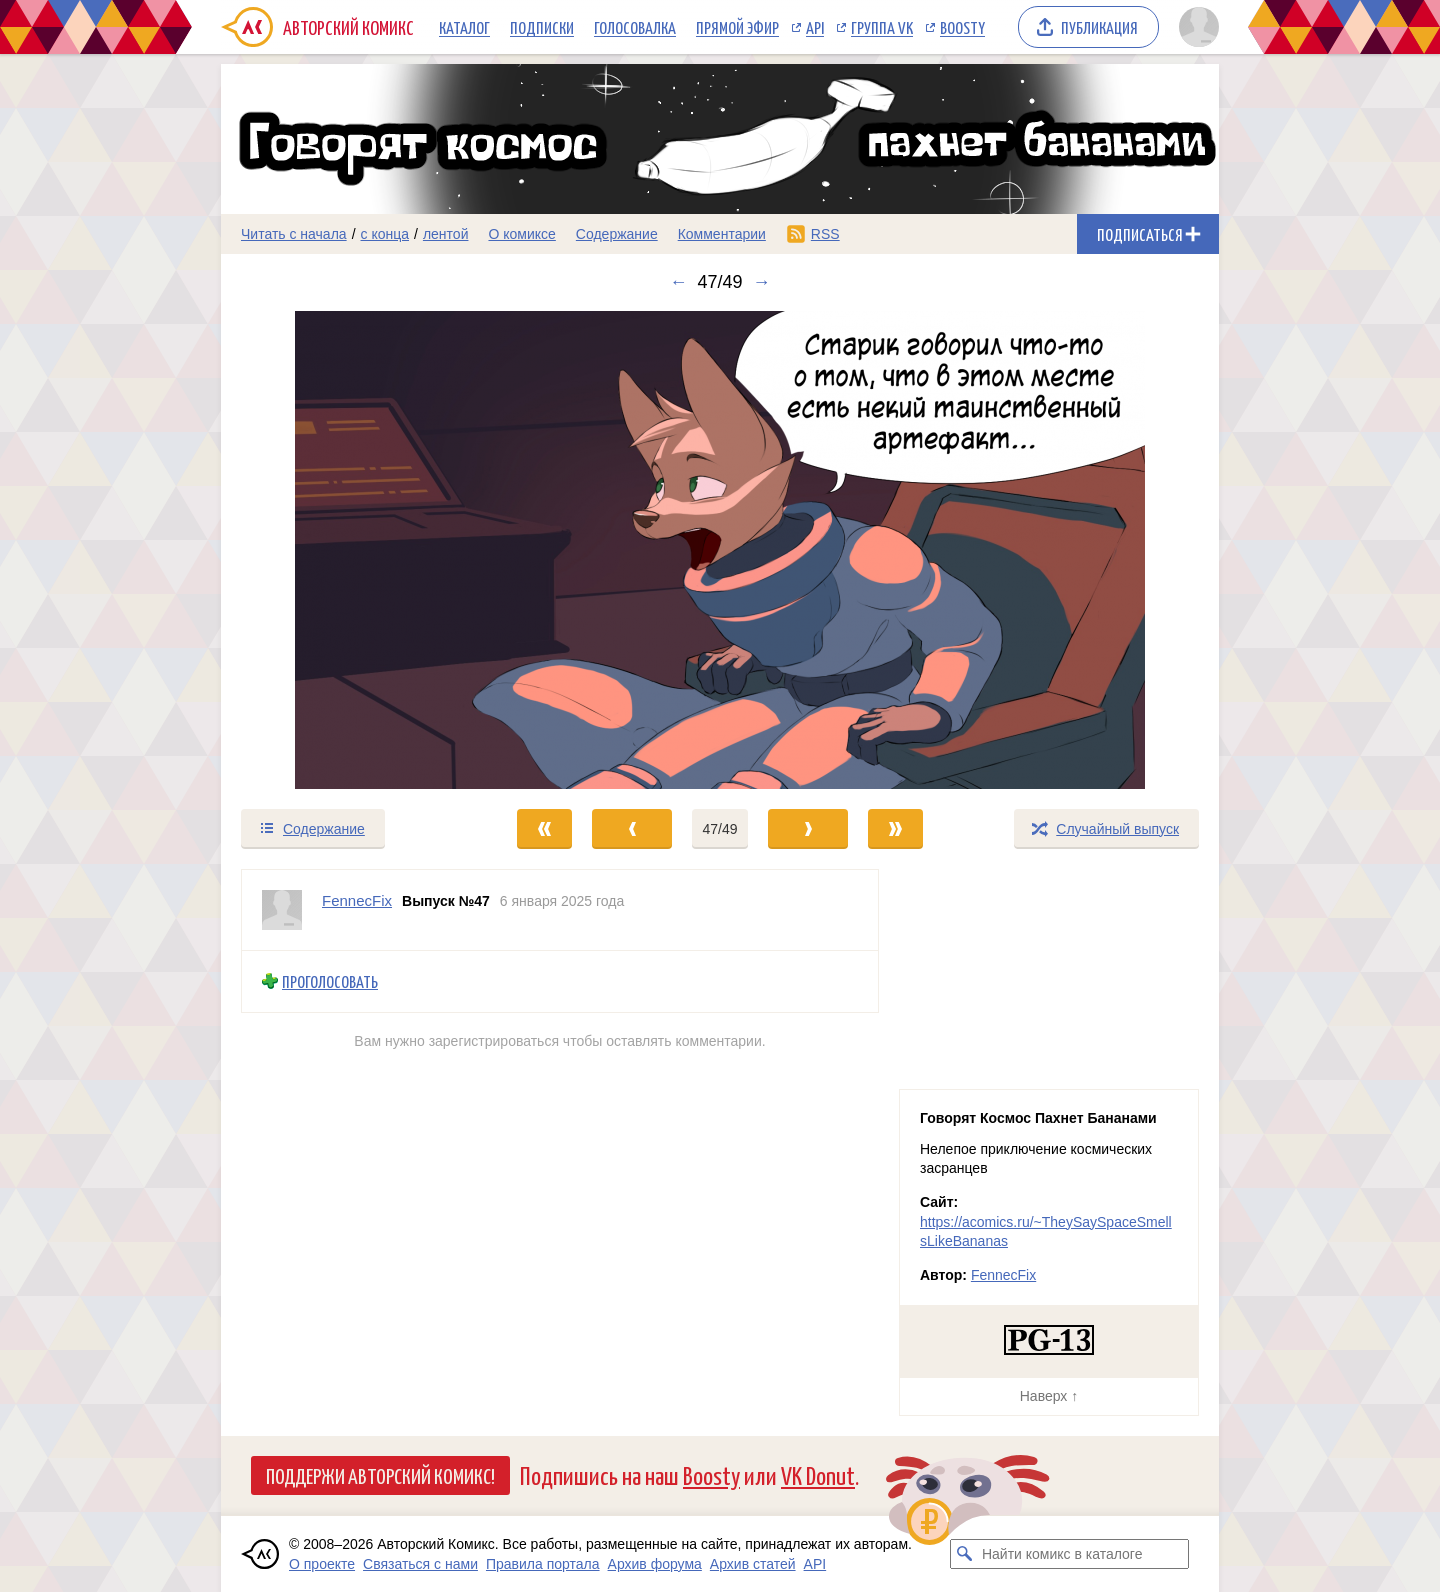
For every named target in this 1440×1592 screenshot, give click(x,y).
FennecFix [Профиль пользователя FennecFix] (357, 900)
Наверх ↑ (1049, 1396)
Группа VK (882, 27)
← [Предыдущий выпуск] (678, 282)
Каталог (464, 27)
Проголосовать (330, 981)
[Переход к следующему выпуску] (720, 550)
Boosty (962, 27)
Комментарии (722, 234)
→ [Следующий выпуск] (762, 282)
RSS (825, 234)
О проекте (322, 1564)
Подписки (542, 27)
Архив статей (753, 1564)
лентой (446, 234)
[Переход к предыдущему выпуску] (346, 550)
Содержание (617, 234)
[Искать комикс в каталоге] (965, 1554)
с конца (385, 234)
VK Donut (818, 1474)
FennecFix (1003, 1275)
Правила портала (543, 1564)
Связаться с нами (420, 1564)
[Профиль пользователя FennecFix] (282, 910)
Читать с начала (294, 234)
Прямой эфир (737, 27)
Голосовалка (635, 27)
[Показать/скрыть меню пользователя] (1195, 27)
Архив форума (655, 1564)
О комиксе (521, 234)
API (815, 27)
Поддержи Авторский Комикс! (380, 1475)
